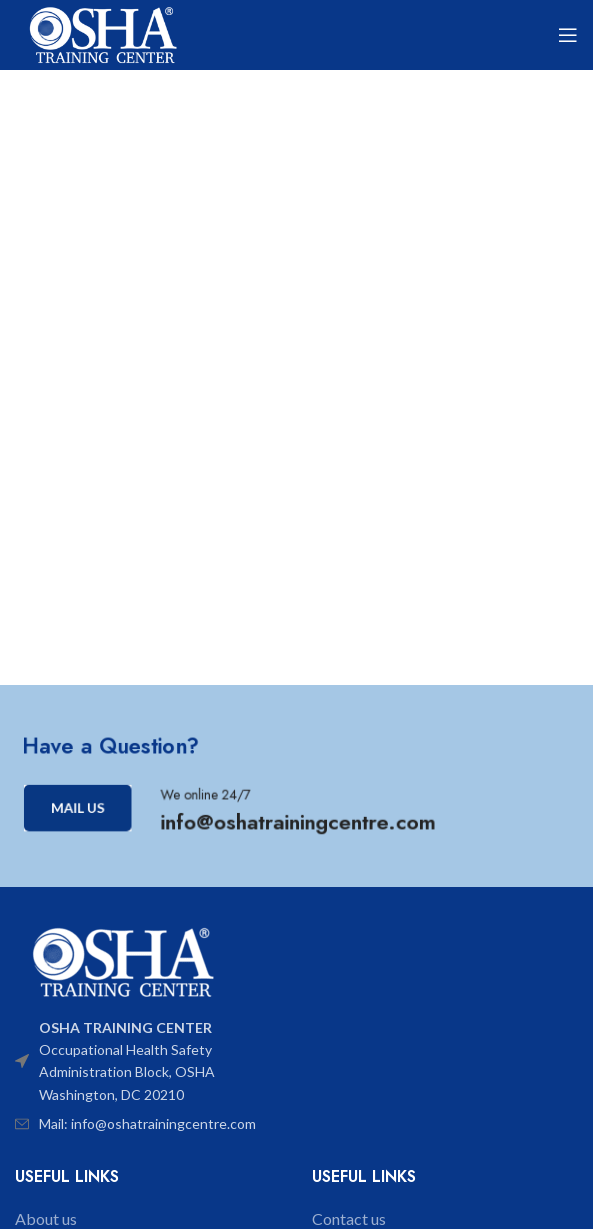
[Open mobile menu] (568, 35)
